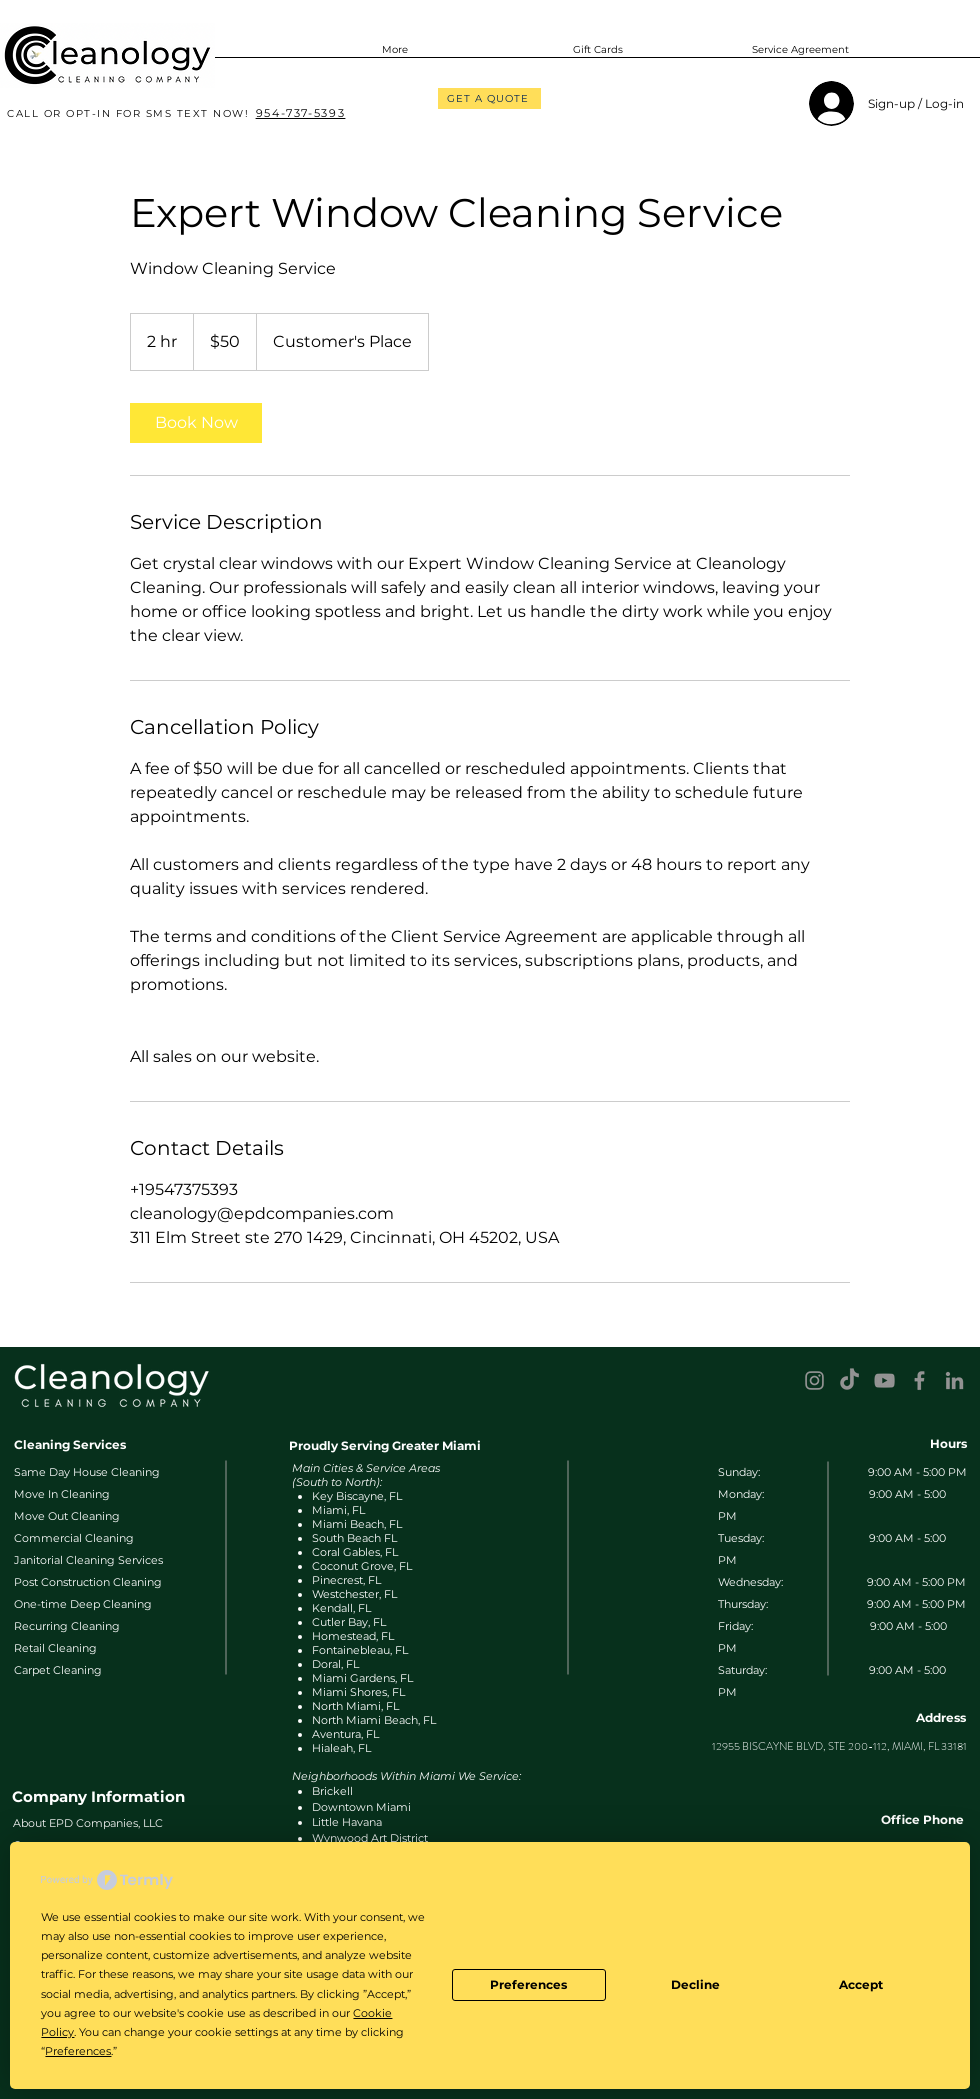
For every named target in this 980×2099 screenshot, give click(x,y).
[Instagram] (814, 1380)
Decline (695, 1984)
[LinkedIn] (954, 1380)
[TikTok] (849, 1380)
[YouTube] (884, 1380)
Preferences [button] (78, 2051)
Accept (861, 1984)
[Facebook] (919, 1380)
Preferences (528, 1984)
